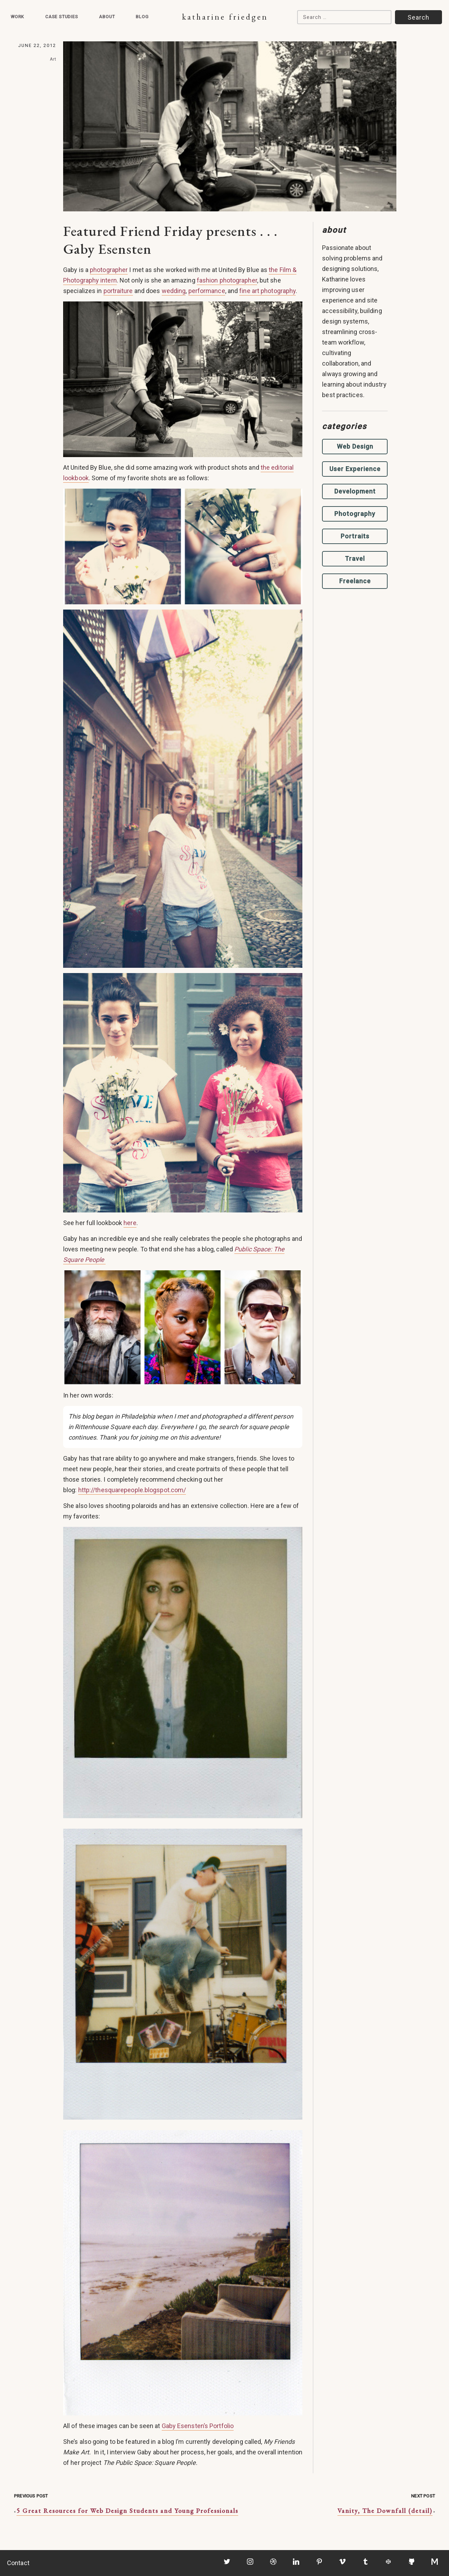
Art (53, 59)
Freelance (355, 581)
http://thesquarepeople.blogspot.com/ (132, 1490)
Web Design (355, 446)
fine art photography (267, 290)
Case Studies (61, 16)
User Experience (355, 469)
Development (355, 491)
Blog (142, 16)
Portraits (355, 536)
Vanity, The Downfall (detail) (385, 2511)
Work (17, 16)
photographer (109, 269)
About (107, 16)
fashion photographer (227, 280)
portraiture (118, 290)
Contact (18, 2563)
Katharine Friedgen (225, 16)
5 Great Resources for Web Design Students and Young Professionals (127, 2511)
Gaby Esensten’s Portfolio (198, 2425)
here (129, 1222)
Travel (355, 558)
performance (206, 290)
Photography (354, 513)
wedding (174, 290)
